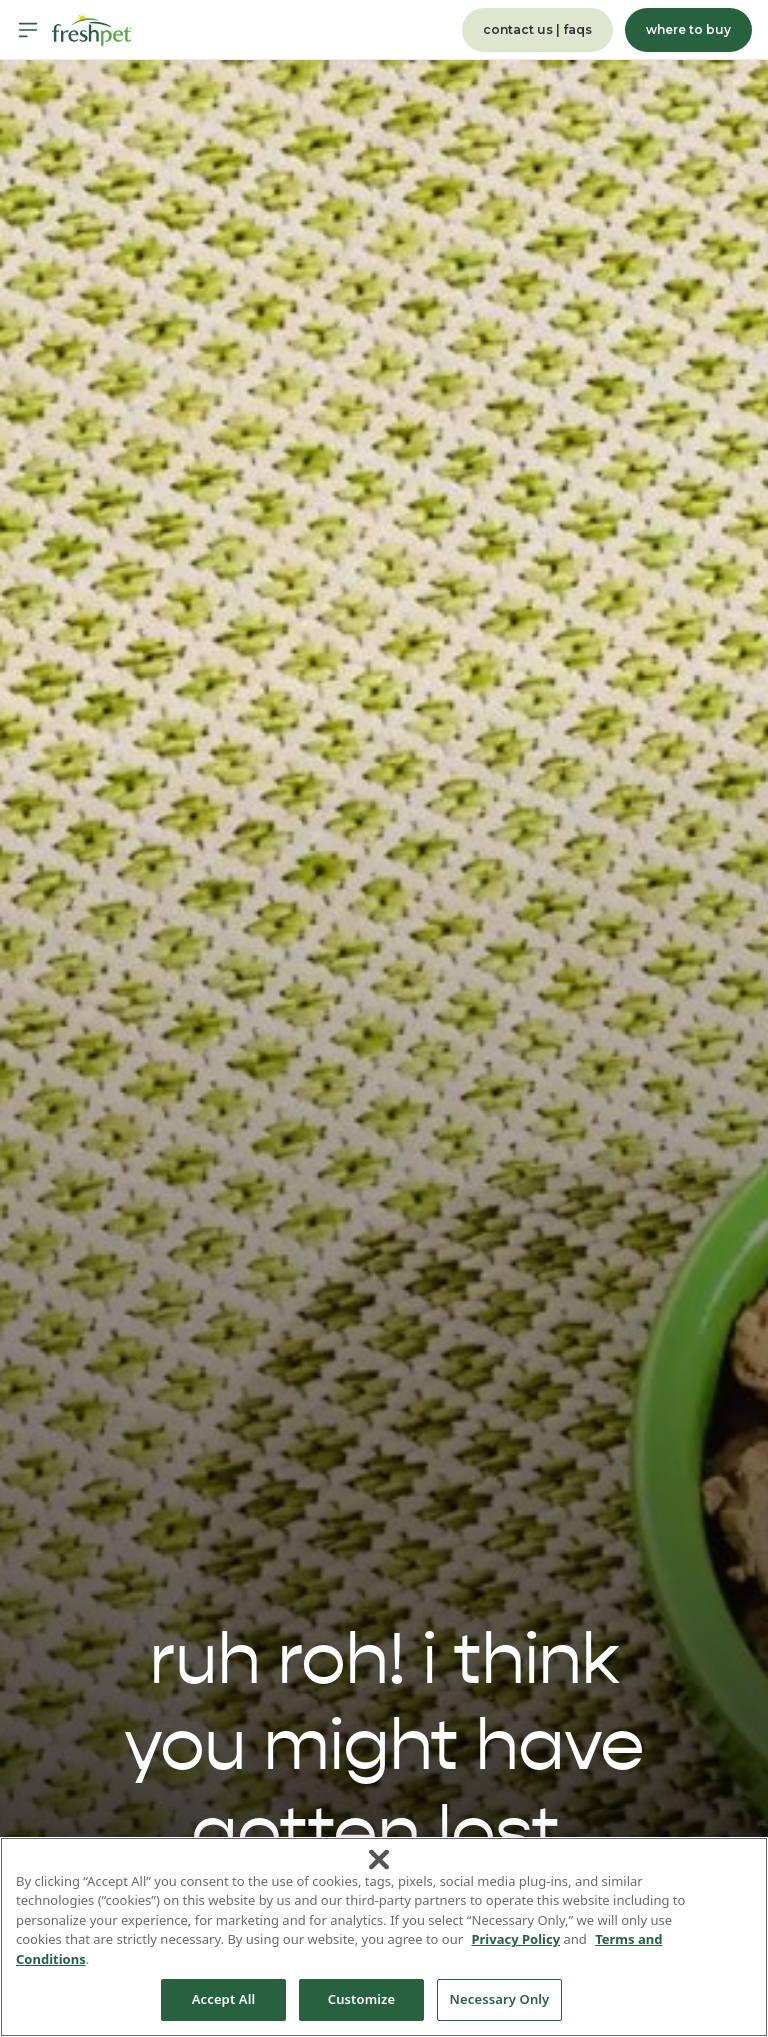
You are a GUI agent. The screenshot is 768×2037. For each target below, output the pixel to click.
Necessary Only (500, 1999)
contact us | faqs (537, 29)
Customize (362, 1999)
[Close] (379, 1859)
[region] (384, 1937)
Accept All (224, 1999)
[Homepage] (92, 30)
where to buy (688, 29)
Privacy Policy (515, 1939)
